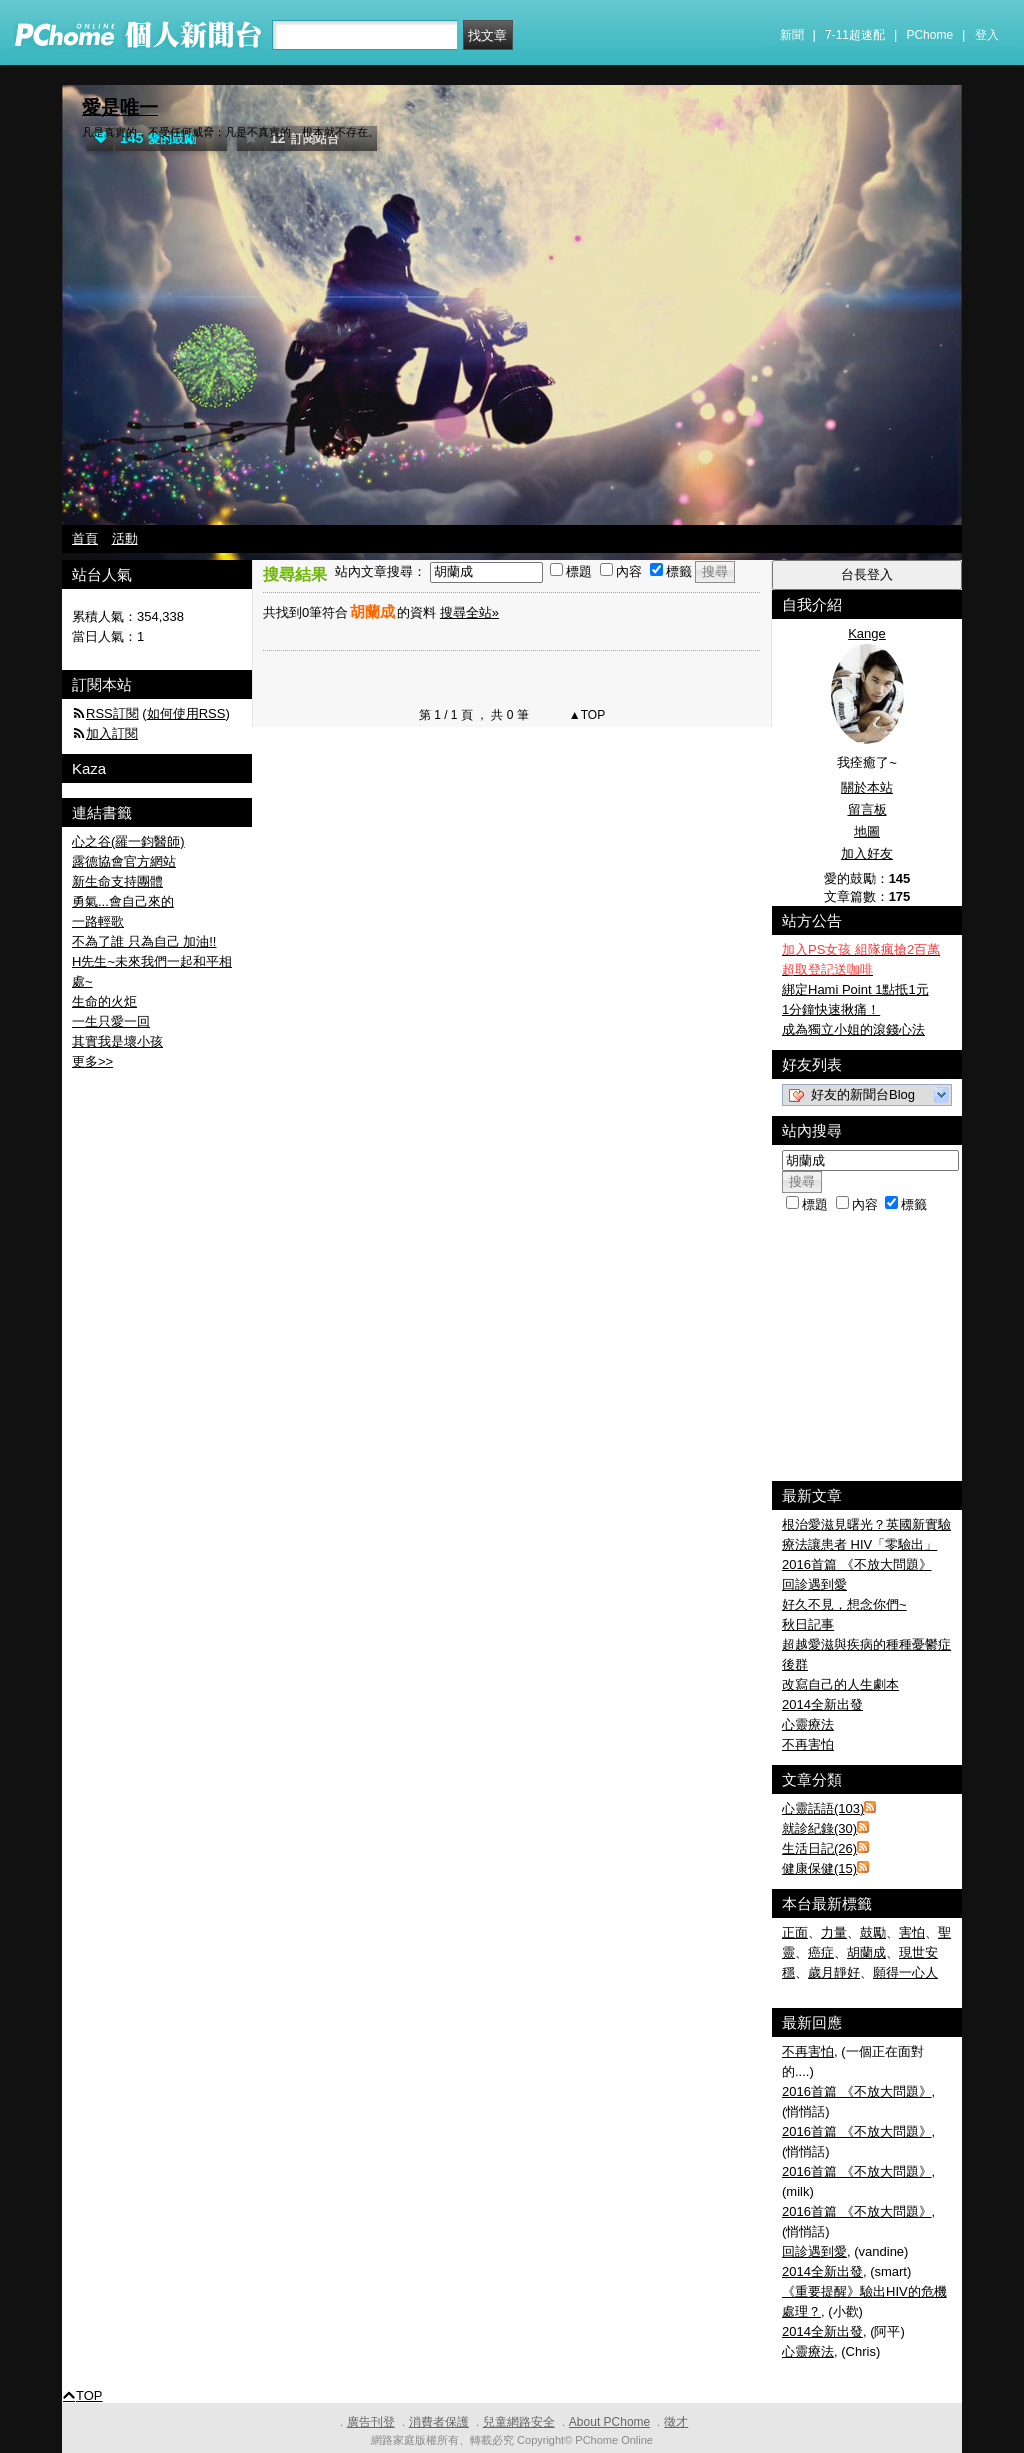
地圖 (867, 831)
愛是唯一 (120, 107)
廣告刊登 (371, 2422)
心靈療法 (808, 1724)
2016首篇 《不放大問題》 (857, 1564)
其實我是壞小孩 (117, 1041)
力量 (834, 1932)
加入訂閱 (112, 733)
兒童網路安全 (519, 2422)
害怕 (912, 1932)
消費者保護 (439, 2422)
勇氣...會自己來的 (123, 901)
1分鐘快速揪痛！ (831, 1009)
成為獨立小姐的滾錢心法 (853, 1029)
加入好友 (867, 853)
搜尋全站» (469, 612)
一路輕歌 (98, 921)
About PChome (609, 2422)
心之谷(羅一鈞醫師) (128, 841)
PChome (929, 35)
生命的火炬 (104, 1001)
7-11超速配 (855, 35)
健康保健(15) (819, 1868)
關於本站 (867, 787)
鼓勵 (873, 1932)
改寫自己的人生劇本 (840, 1684)
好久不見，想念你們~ (844, 1604)
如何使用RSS (186, 713)
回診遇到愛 (814, 1584)
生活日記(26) (819, 1848)
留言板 (867, 809)
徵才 (676, 2422)
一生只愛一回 (111, 1021)
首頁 (85, 538)
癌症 (821, 1952)
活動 (125, 538)
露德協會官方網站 (124, 861)
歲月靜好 (834, 1972)
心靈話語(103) (823, 1808)
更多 (92, 1061)
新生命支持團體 (117, 881)
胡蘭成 (866, 1952)
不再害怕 (808, 1744)
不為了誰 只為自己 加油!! (144, 941)
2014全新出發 (822, 1704)
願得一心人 (905, 1972)
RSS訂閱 (112, 713)
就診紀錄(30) (819, 1828)
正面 (795, 1932)
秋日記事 (808, 1624)
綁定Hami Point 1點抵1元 (855, 989)
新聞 (792, 35)
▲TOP (586, 715)
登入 (987, 35)
